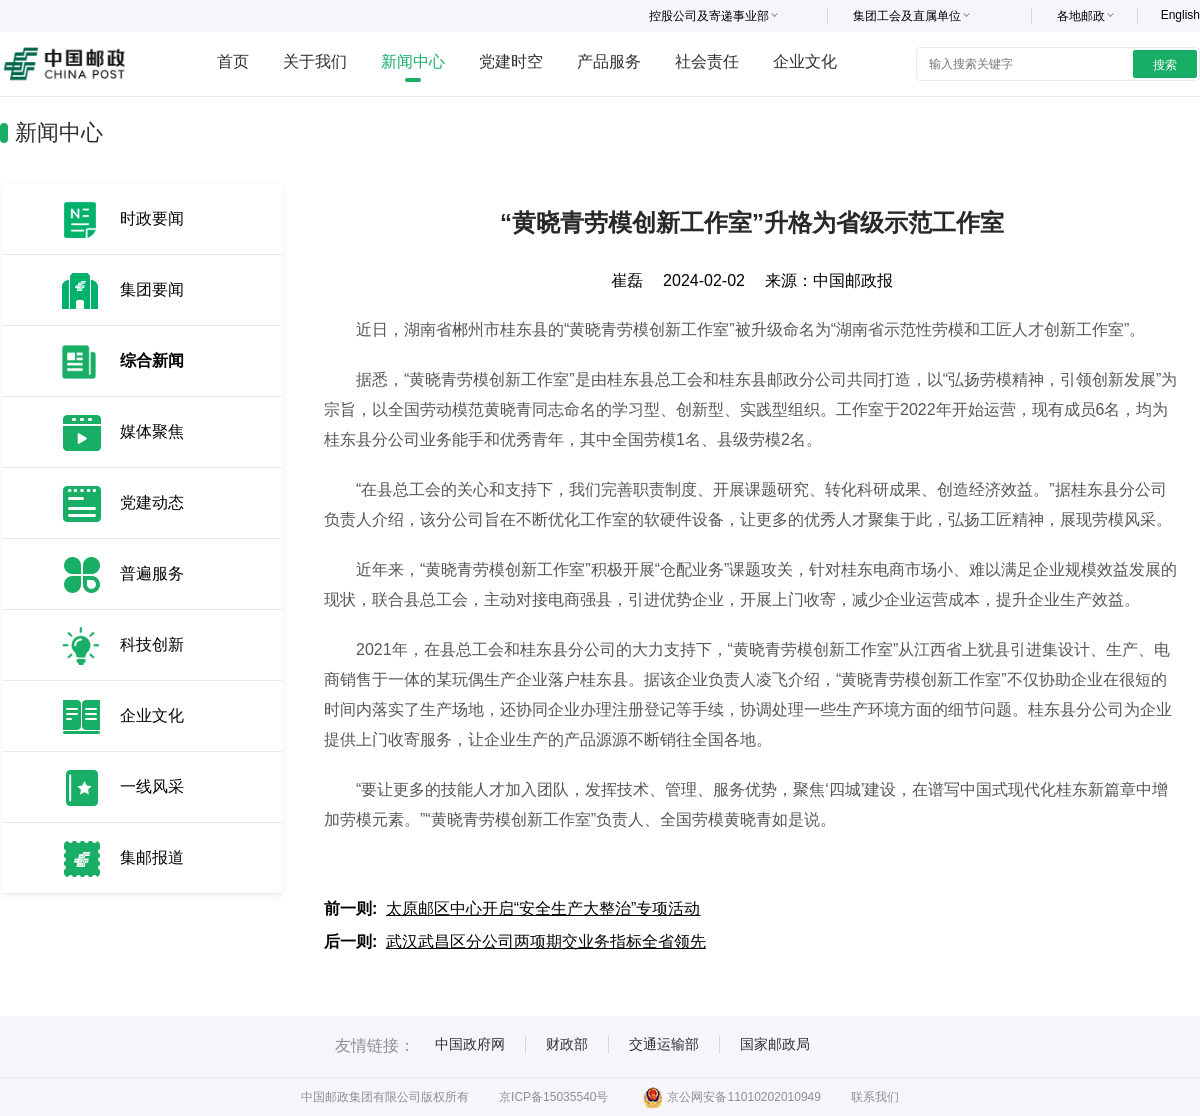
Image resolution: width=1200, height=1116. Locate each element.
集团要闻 (152, 289)
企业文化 (805, 61)
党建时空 (511, 61)
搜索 (1165, 65)
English (1180, 15)
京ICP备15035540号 (553, 1097)
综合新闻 (152, 360)
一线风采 (152, 786)
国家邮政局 (775, 1044)
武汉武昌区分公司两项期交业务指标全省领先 (546, 941)
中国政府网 (470, 1044)
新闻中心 (413, 61)
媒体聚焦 (152, 431)
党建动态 (152, 502)
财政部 (567, 1044)
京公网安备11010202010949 (731, 1097)
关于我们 (315, 61)
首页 (233, 61)
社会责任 (707, 61)
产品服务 (609, 61)
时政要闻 (152, 218)
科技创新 (152, 644)
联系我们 (875, 1097)
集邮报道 (152, 857)
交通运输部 (664, 1044)
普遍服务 (152, 573)
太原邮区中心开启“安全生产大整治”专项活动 (543, 908)
